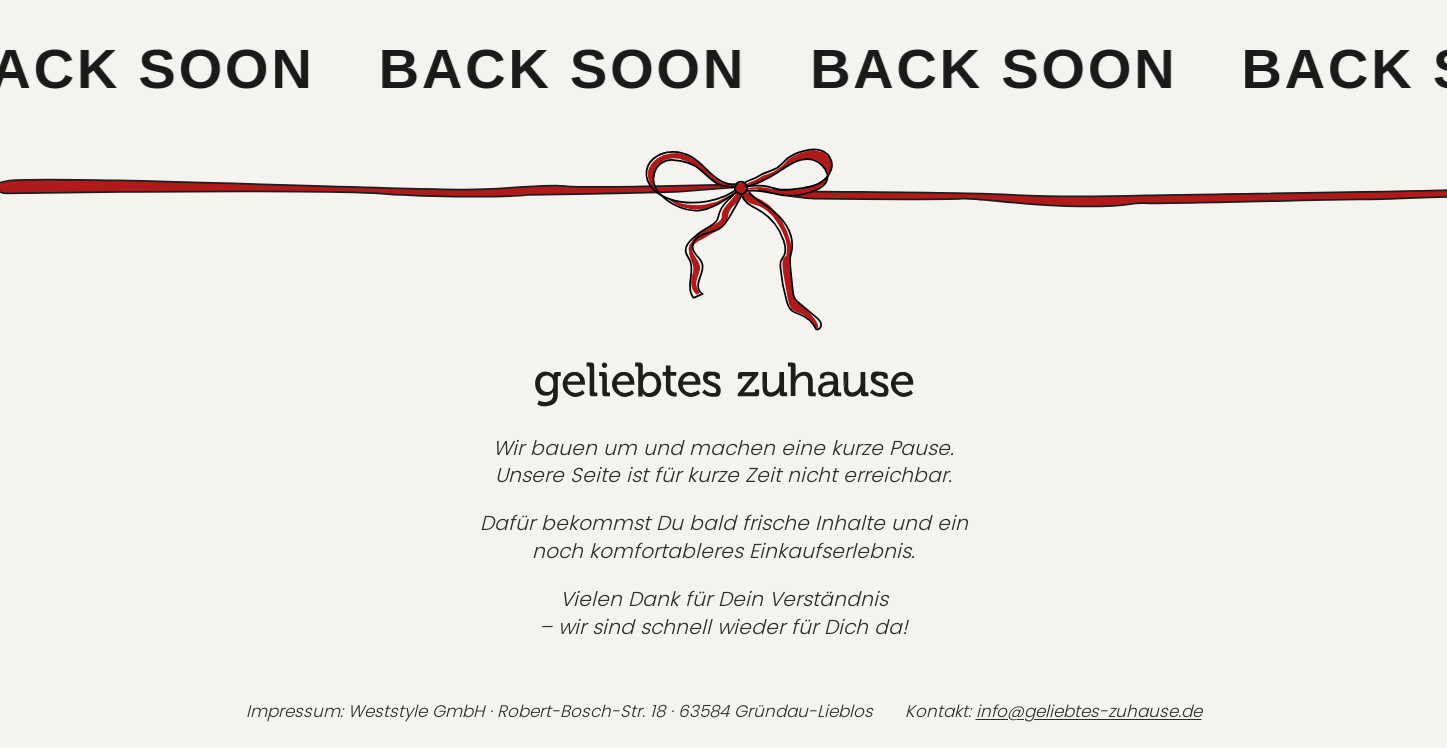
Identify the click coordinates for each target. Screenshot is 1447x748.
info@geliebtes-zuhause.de (1089, 711)
